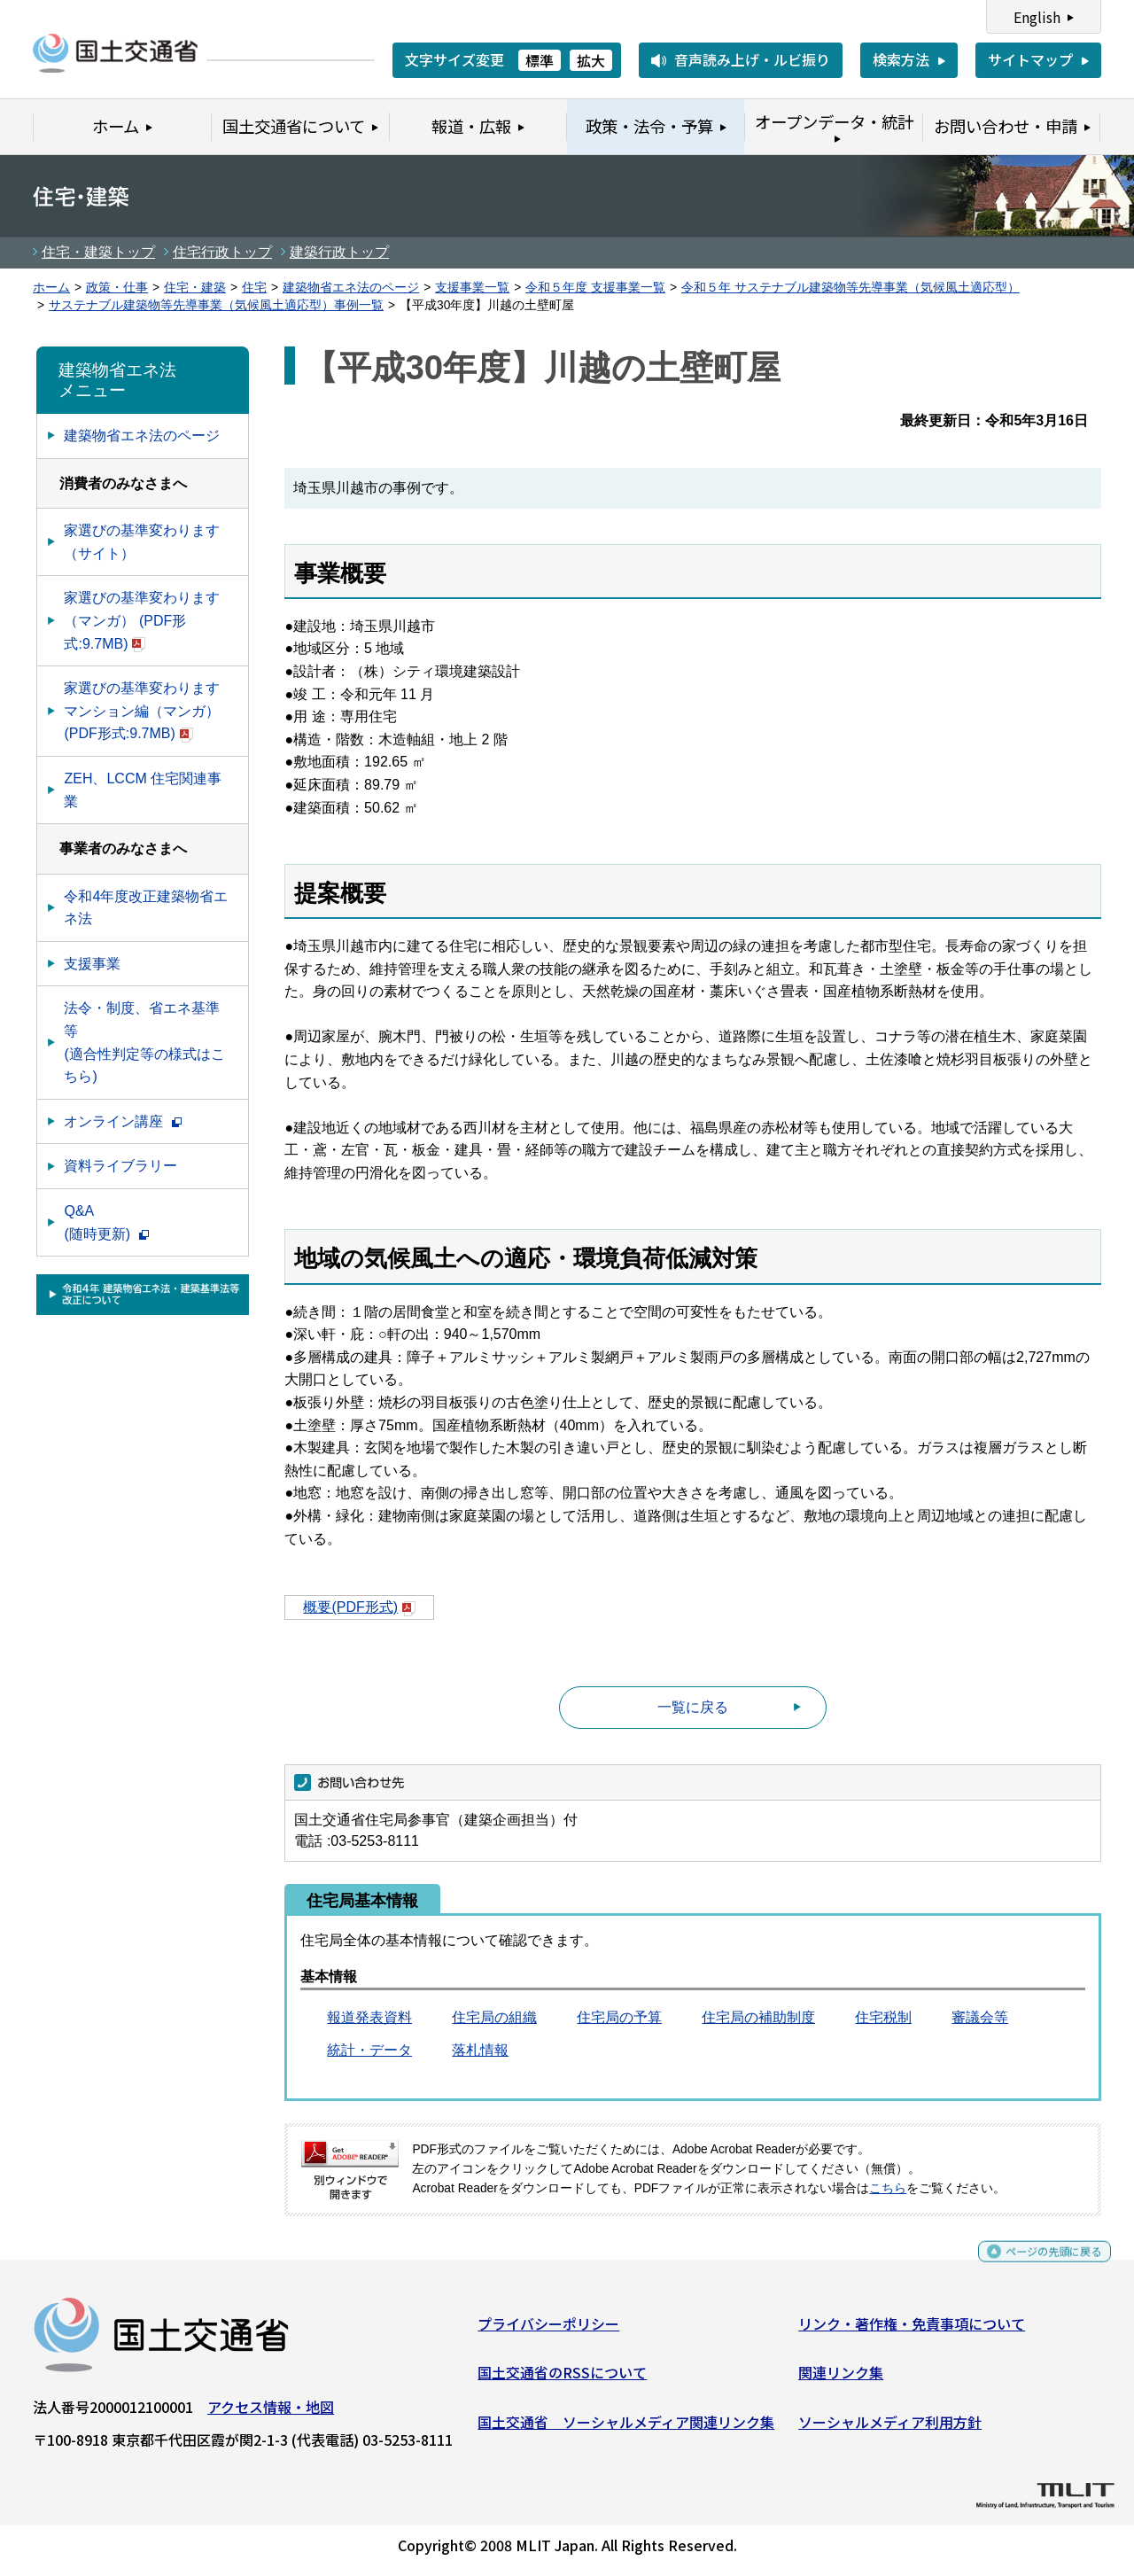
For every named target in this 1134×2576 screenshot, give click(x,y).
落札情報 (480, 2050)
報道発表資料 (369, 2017)
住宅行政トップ (222, 252)
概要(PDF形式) (359, 1607)
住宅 (254, 287)
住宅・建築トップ (98, 252)
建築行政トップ (339, 252)
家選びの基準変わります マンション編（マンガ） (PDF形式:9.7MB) (142, 711)
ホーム (51, 287)
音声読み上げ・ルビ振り (752, 59)
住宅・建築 (195, 287)
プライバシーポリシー (548, 2329)
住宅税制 (883, 2017)
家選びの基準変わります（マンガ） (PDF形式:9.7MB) (142, 620)
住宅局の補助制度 (758, 2017)
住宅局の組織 (494, 2017)
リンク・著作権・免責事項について (911, 2329)
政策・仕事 (117, 287)
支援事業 (92, 963)
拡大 (591, 60)
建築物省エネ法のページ (351, 287)
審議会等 (979, 2017)
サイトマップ (1030, 59)
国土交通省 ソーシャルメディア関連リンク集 (626, 2429)
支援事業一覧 (472, 287)
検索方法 (901, 59)
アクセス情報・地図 (270, 2413)
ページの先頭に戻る (1039, 2266)
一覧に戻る (692, 1707)
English (1037, 16)
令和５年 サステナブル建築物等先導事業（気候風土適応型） (850, 287)
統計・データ (369, 2050)
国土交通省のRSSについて (562, 2379)
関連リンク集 (840, 2379)
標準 (539, 60)
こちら (887, 2188)
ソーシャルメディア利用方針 (890, 2429)
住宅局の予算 (619, 2017)
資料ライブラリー (120, 1165)
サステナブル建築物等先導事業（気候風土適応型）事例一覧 (216, 305)
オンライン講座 (122, 1121)
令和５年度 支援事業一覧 (595, 287)
